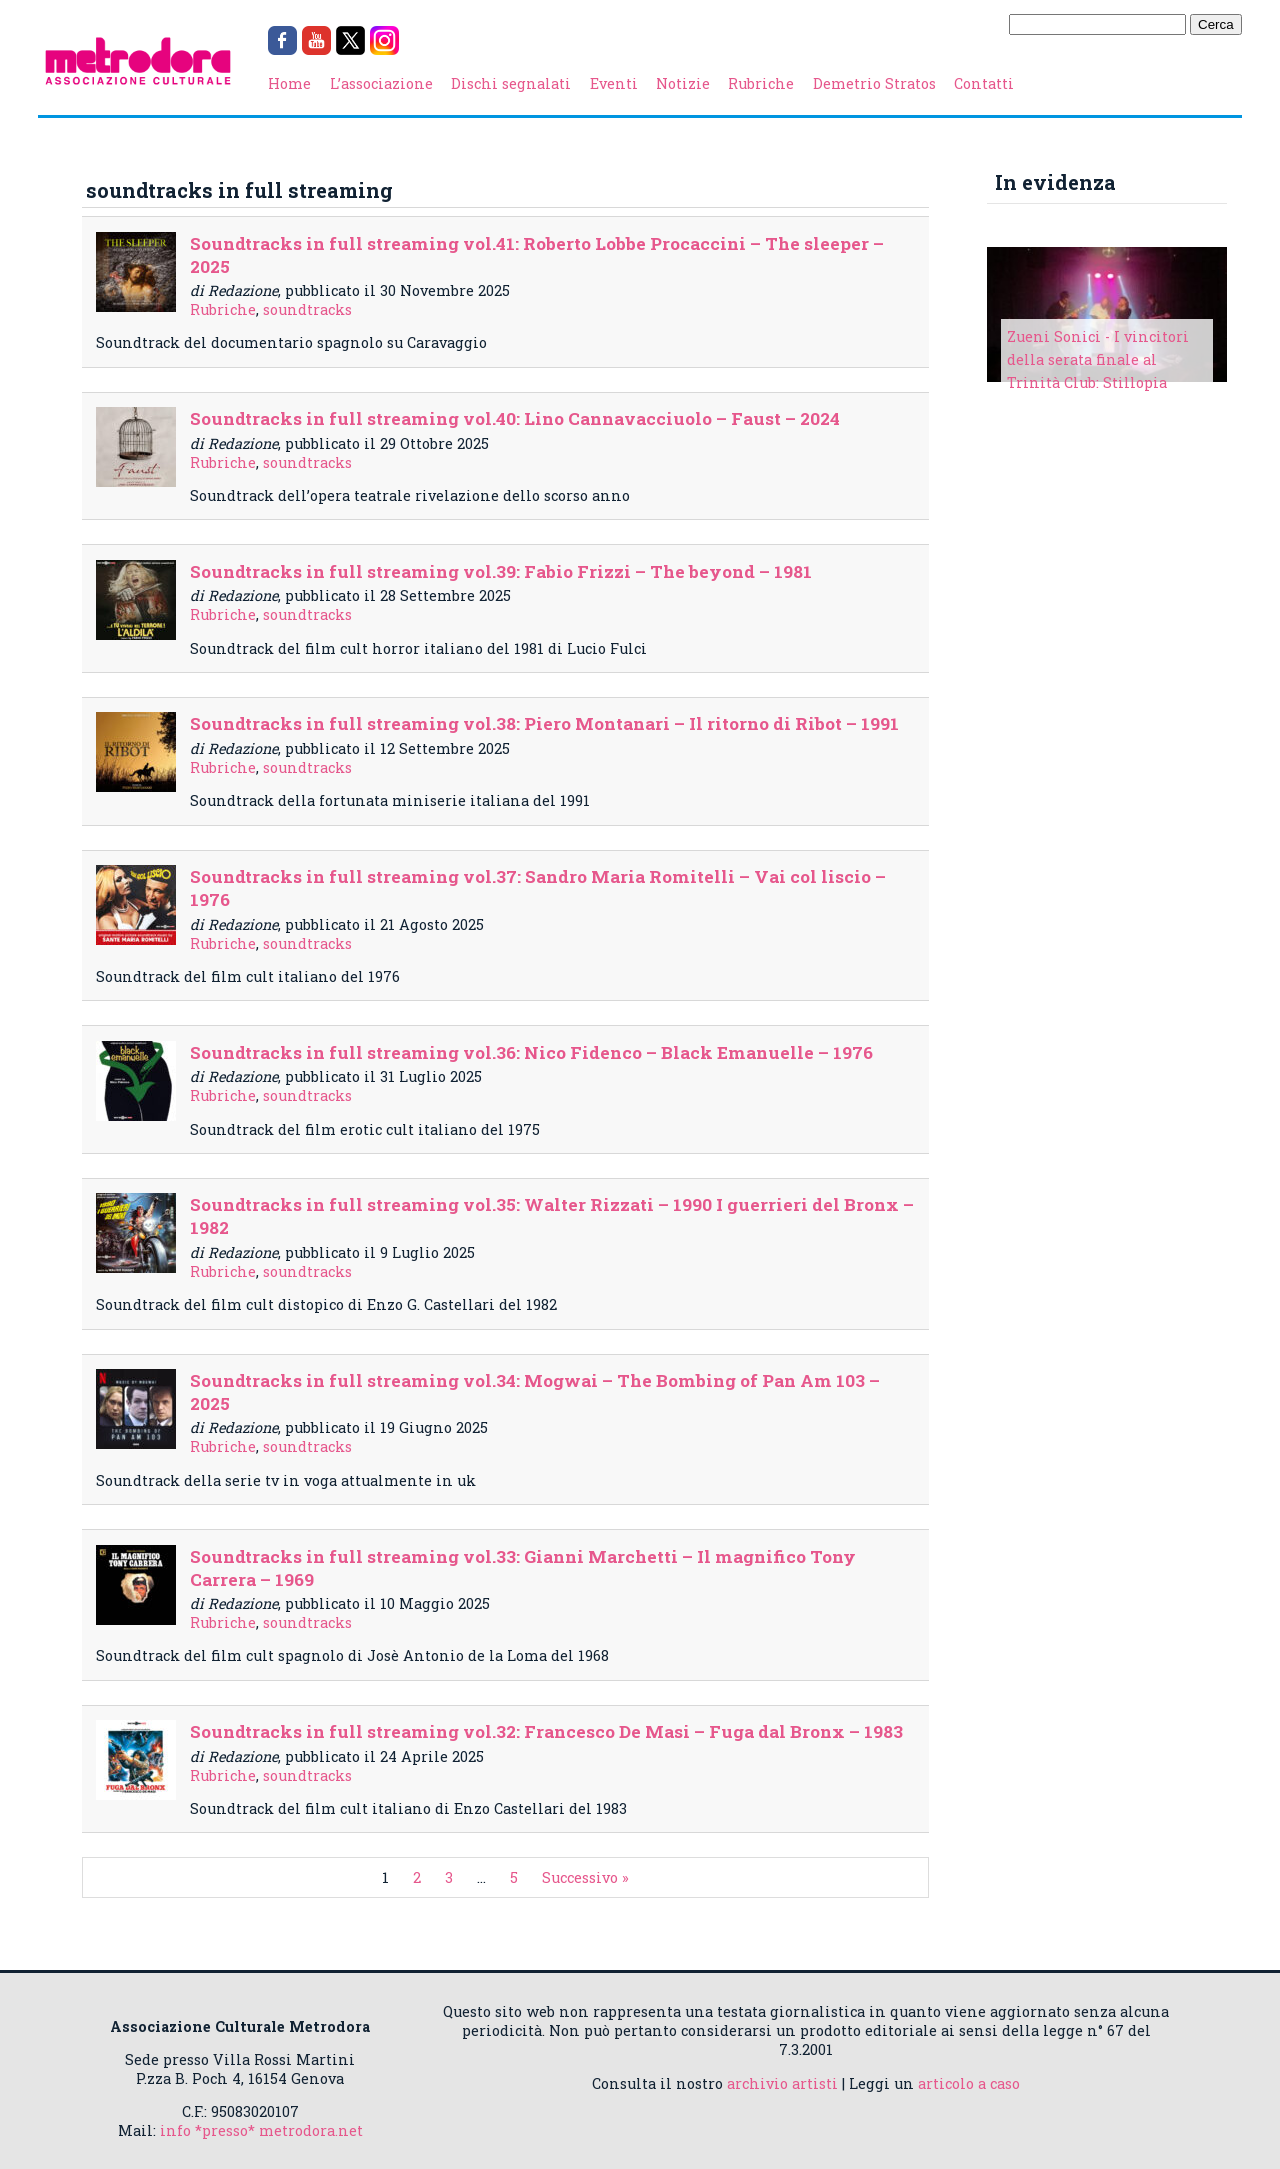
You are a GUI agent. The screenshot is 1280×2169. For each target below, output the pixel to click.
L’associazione (381, 83)
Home (289, 83)
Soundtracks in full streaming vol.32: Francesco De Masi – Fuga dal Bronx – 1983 (546, 1731)
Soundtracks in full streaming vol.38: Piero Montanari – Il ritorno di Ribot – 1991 (544, 723)
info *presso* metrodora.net (261, 2130)
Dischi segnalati (511, 83)
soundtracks (307, 309)
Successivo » (585, 1877)
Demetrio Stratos (874, 83)
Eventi (614, 83)
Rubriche (761, 83)
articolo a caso (969, 2083)
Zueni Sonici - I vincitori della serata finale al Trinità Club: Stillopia (1098, 359)
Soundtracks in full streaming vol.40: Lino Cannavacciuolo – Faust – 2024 (515, 418)
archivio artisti (782, 2083)
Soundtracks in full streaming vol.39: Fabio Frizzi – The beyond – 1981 (501, 571)
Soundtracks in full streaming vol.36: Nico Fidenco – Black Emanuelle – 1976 (531, 1052)
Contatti (984, 83)
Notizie (683, 83)
